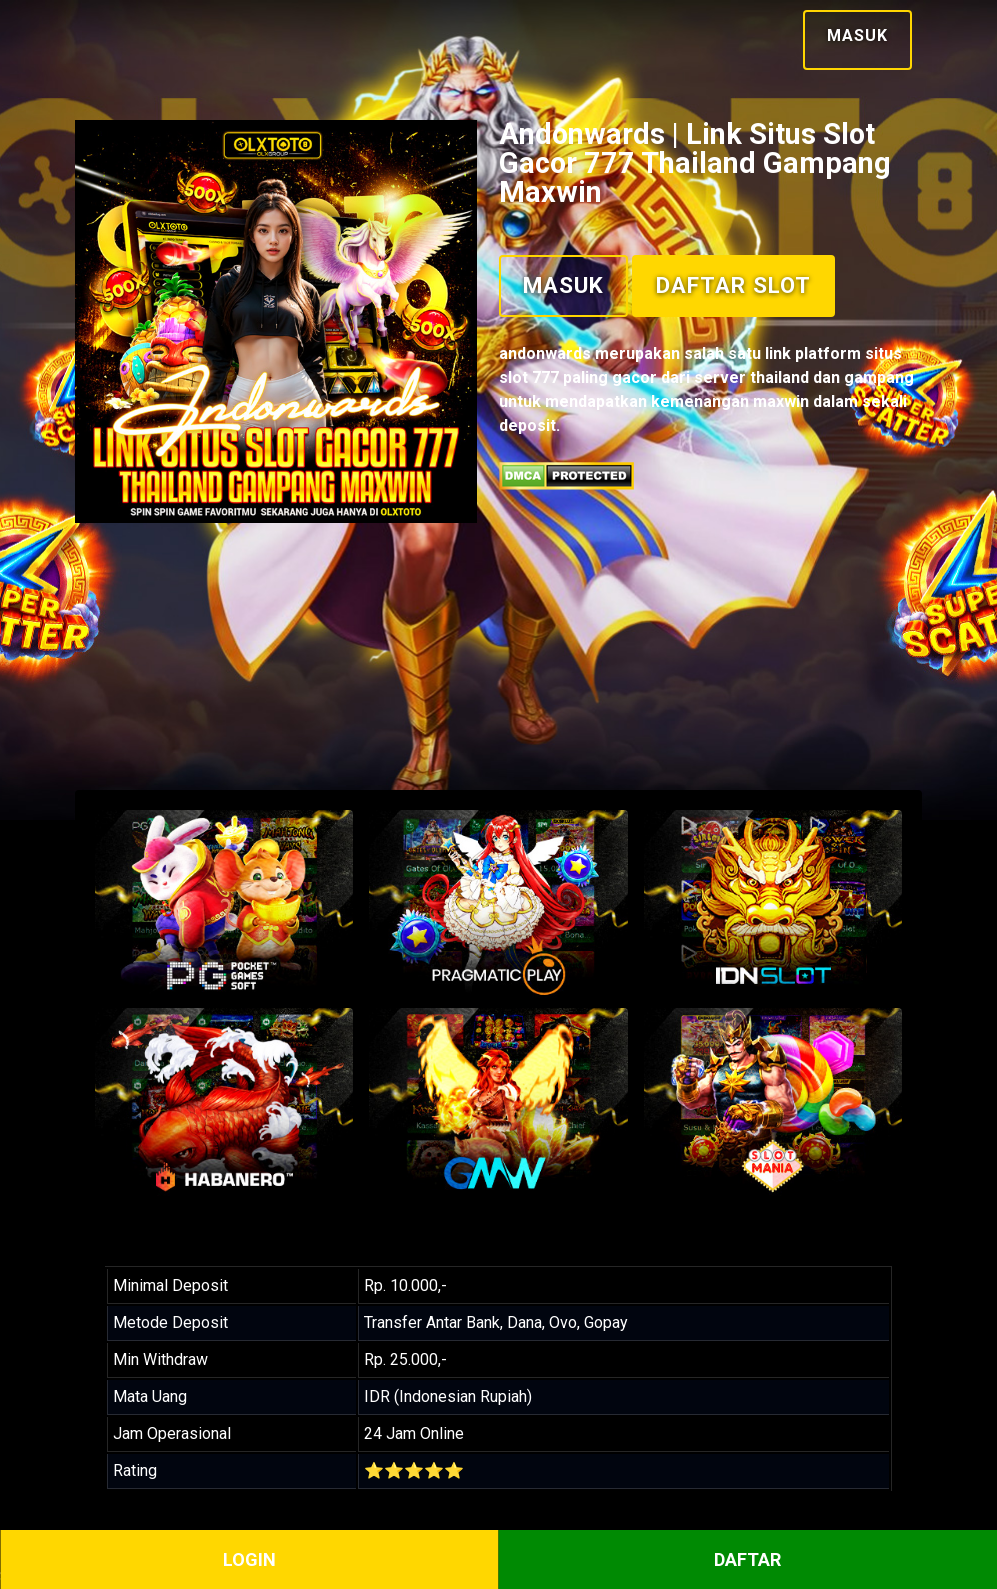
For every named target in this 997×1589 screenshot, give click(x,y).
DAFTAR (747, 1559)
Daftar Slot (733, 285)
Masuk (857, 35)
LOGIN (249, 1559)
